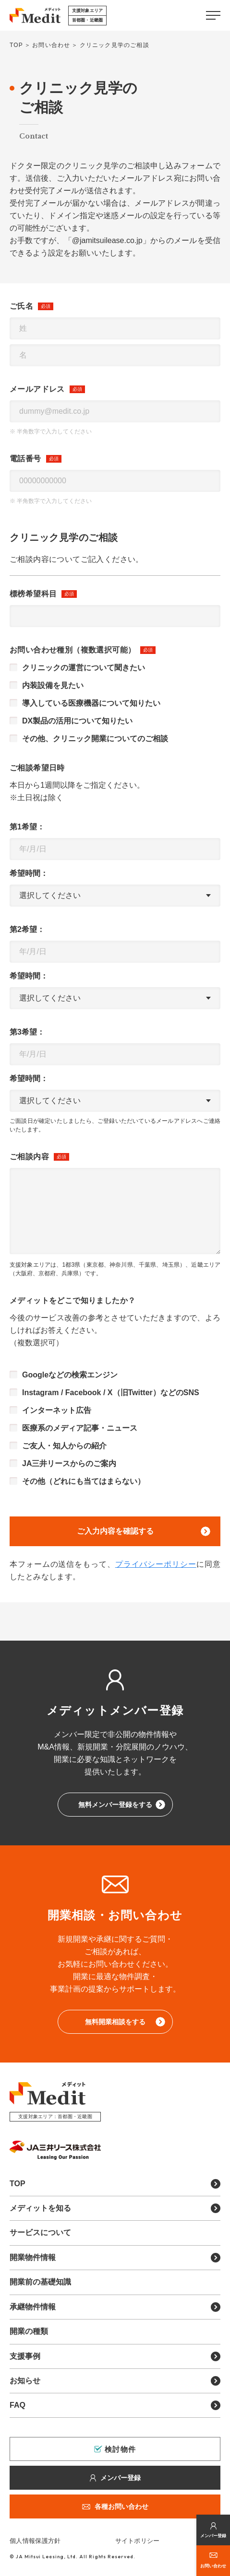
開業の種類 (29, 2331)
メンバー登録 (213, 2535)
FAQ (17, 2405)
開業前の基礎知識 (40, 2282)
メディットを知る (40, 2208)
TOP (16, 45)
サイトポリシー (137, 2540)
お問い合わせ (213, 2566)
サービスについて (40, 2232)
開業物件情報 (33, 2257)
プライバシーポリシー (155, 1564)
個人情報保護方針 (35, 2540)
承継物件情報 (33, 2307)
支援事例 (25, 2356)
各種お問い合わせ (121, 2506)
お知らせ (25, 2381)
